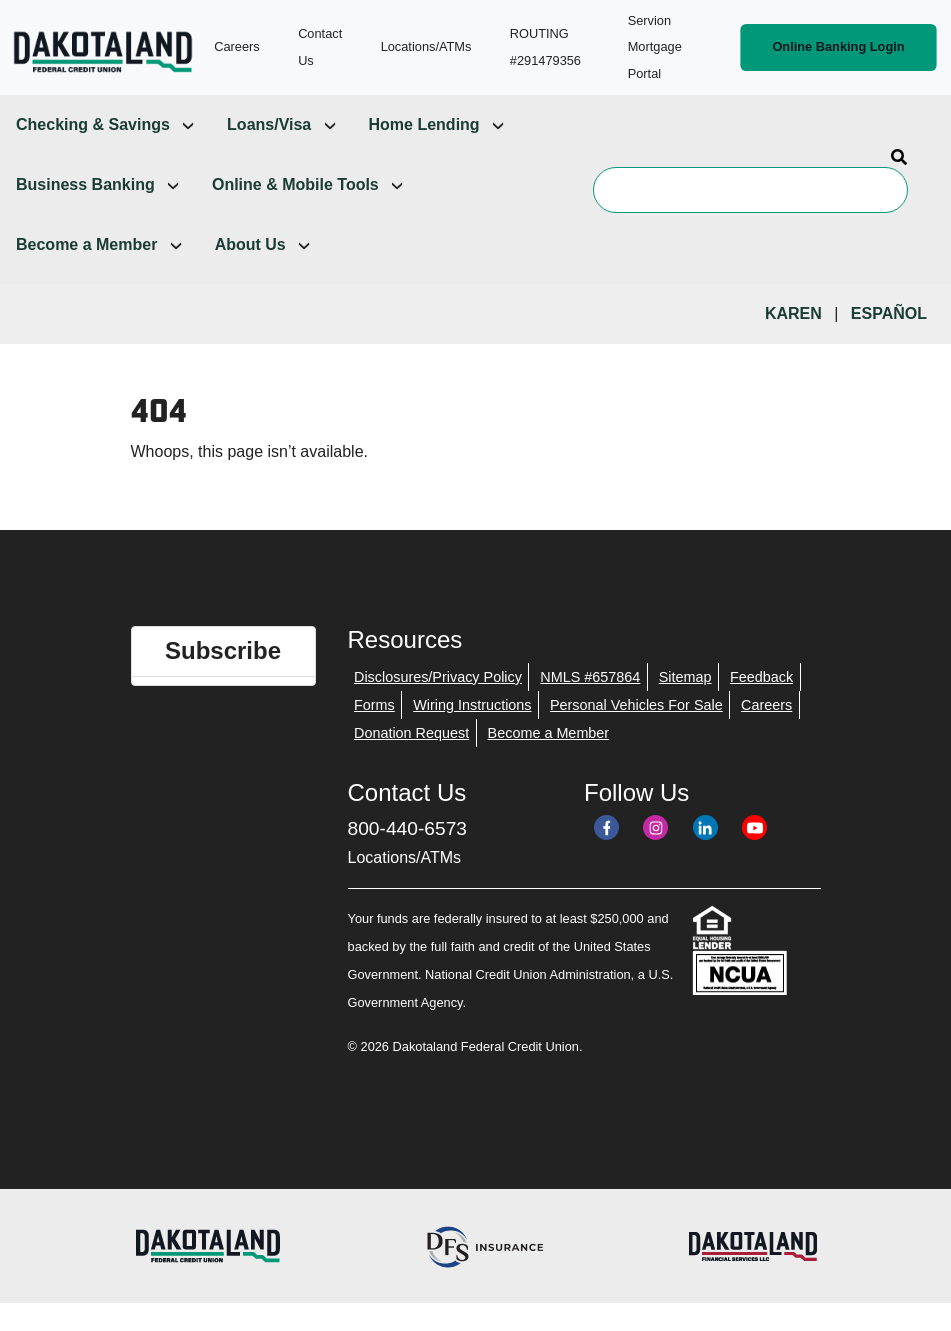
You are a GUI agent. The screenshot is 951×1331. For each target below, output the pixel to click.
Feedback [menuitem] (761, 677)
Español (889, 313)
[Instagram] (655, 827)
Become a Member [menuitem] (86, 244)
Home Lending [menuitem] (424, 124)
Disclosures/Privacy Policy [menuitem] (438, 677)
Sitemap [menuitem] (685, 677)
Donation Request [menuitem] (411, 733)
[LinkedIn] (705, 827)
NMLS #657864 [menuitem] (590, 677)
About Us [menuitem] (250, 244)
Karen (793, 313)
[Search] (750, 190)
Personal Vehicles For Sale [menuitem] (636, 705)
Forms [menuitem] (374, 705)
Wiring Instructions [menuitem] (472, 705)
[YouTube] (754, 827)
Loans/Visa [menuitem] (269, 124)
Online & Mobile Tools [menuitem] (295, 184)
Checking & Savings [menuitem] (93, 124)
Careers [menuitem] (766, 705)
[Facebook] (606, 827)
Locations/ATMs (405, 857)
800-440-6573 (408, 828)
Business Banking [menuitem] (85, 184)
